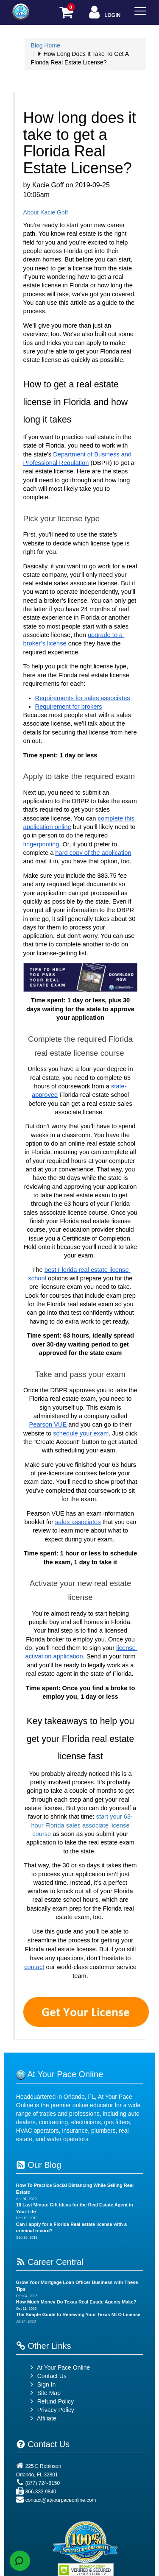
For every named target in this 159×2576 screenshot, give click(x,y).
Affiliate (42, 2418)
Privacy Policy (55, 2409)
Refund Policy (55, 2401)
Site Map (44, 2393)
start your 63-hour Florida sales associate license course (82, 1825)
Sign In (42, 2384)
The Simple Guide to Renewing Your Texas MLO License (78, 2314)
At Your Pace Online (59, 2367)
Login (103, 12)
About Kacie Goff (45, 212)
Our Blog (38, 2165)
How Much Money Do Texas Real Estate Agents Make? (76, 2301)
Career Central (50, 2262)
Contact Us (47, 2376)
